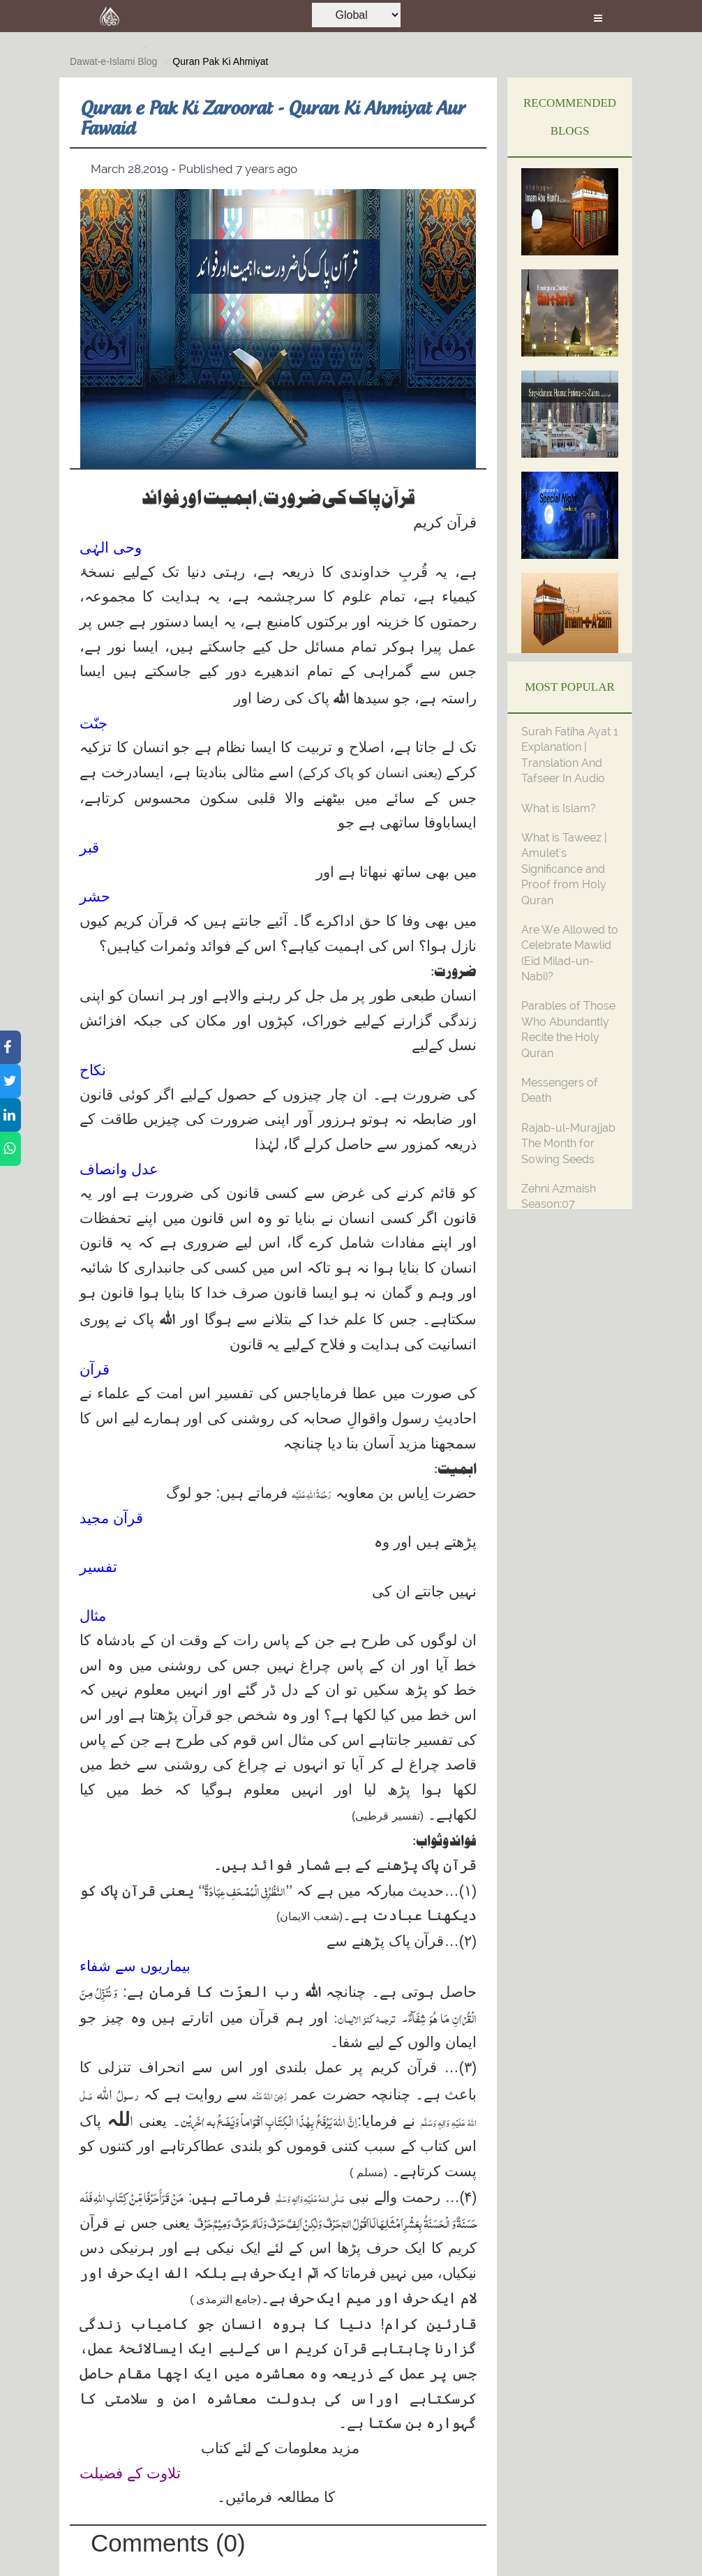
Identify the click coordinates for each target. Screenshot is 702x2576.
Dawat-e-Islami (102, 61)
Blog (147, 61)
